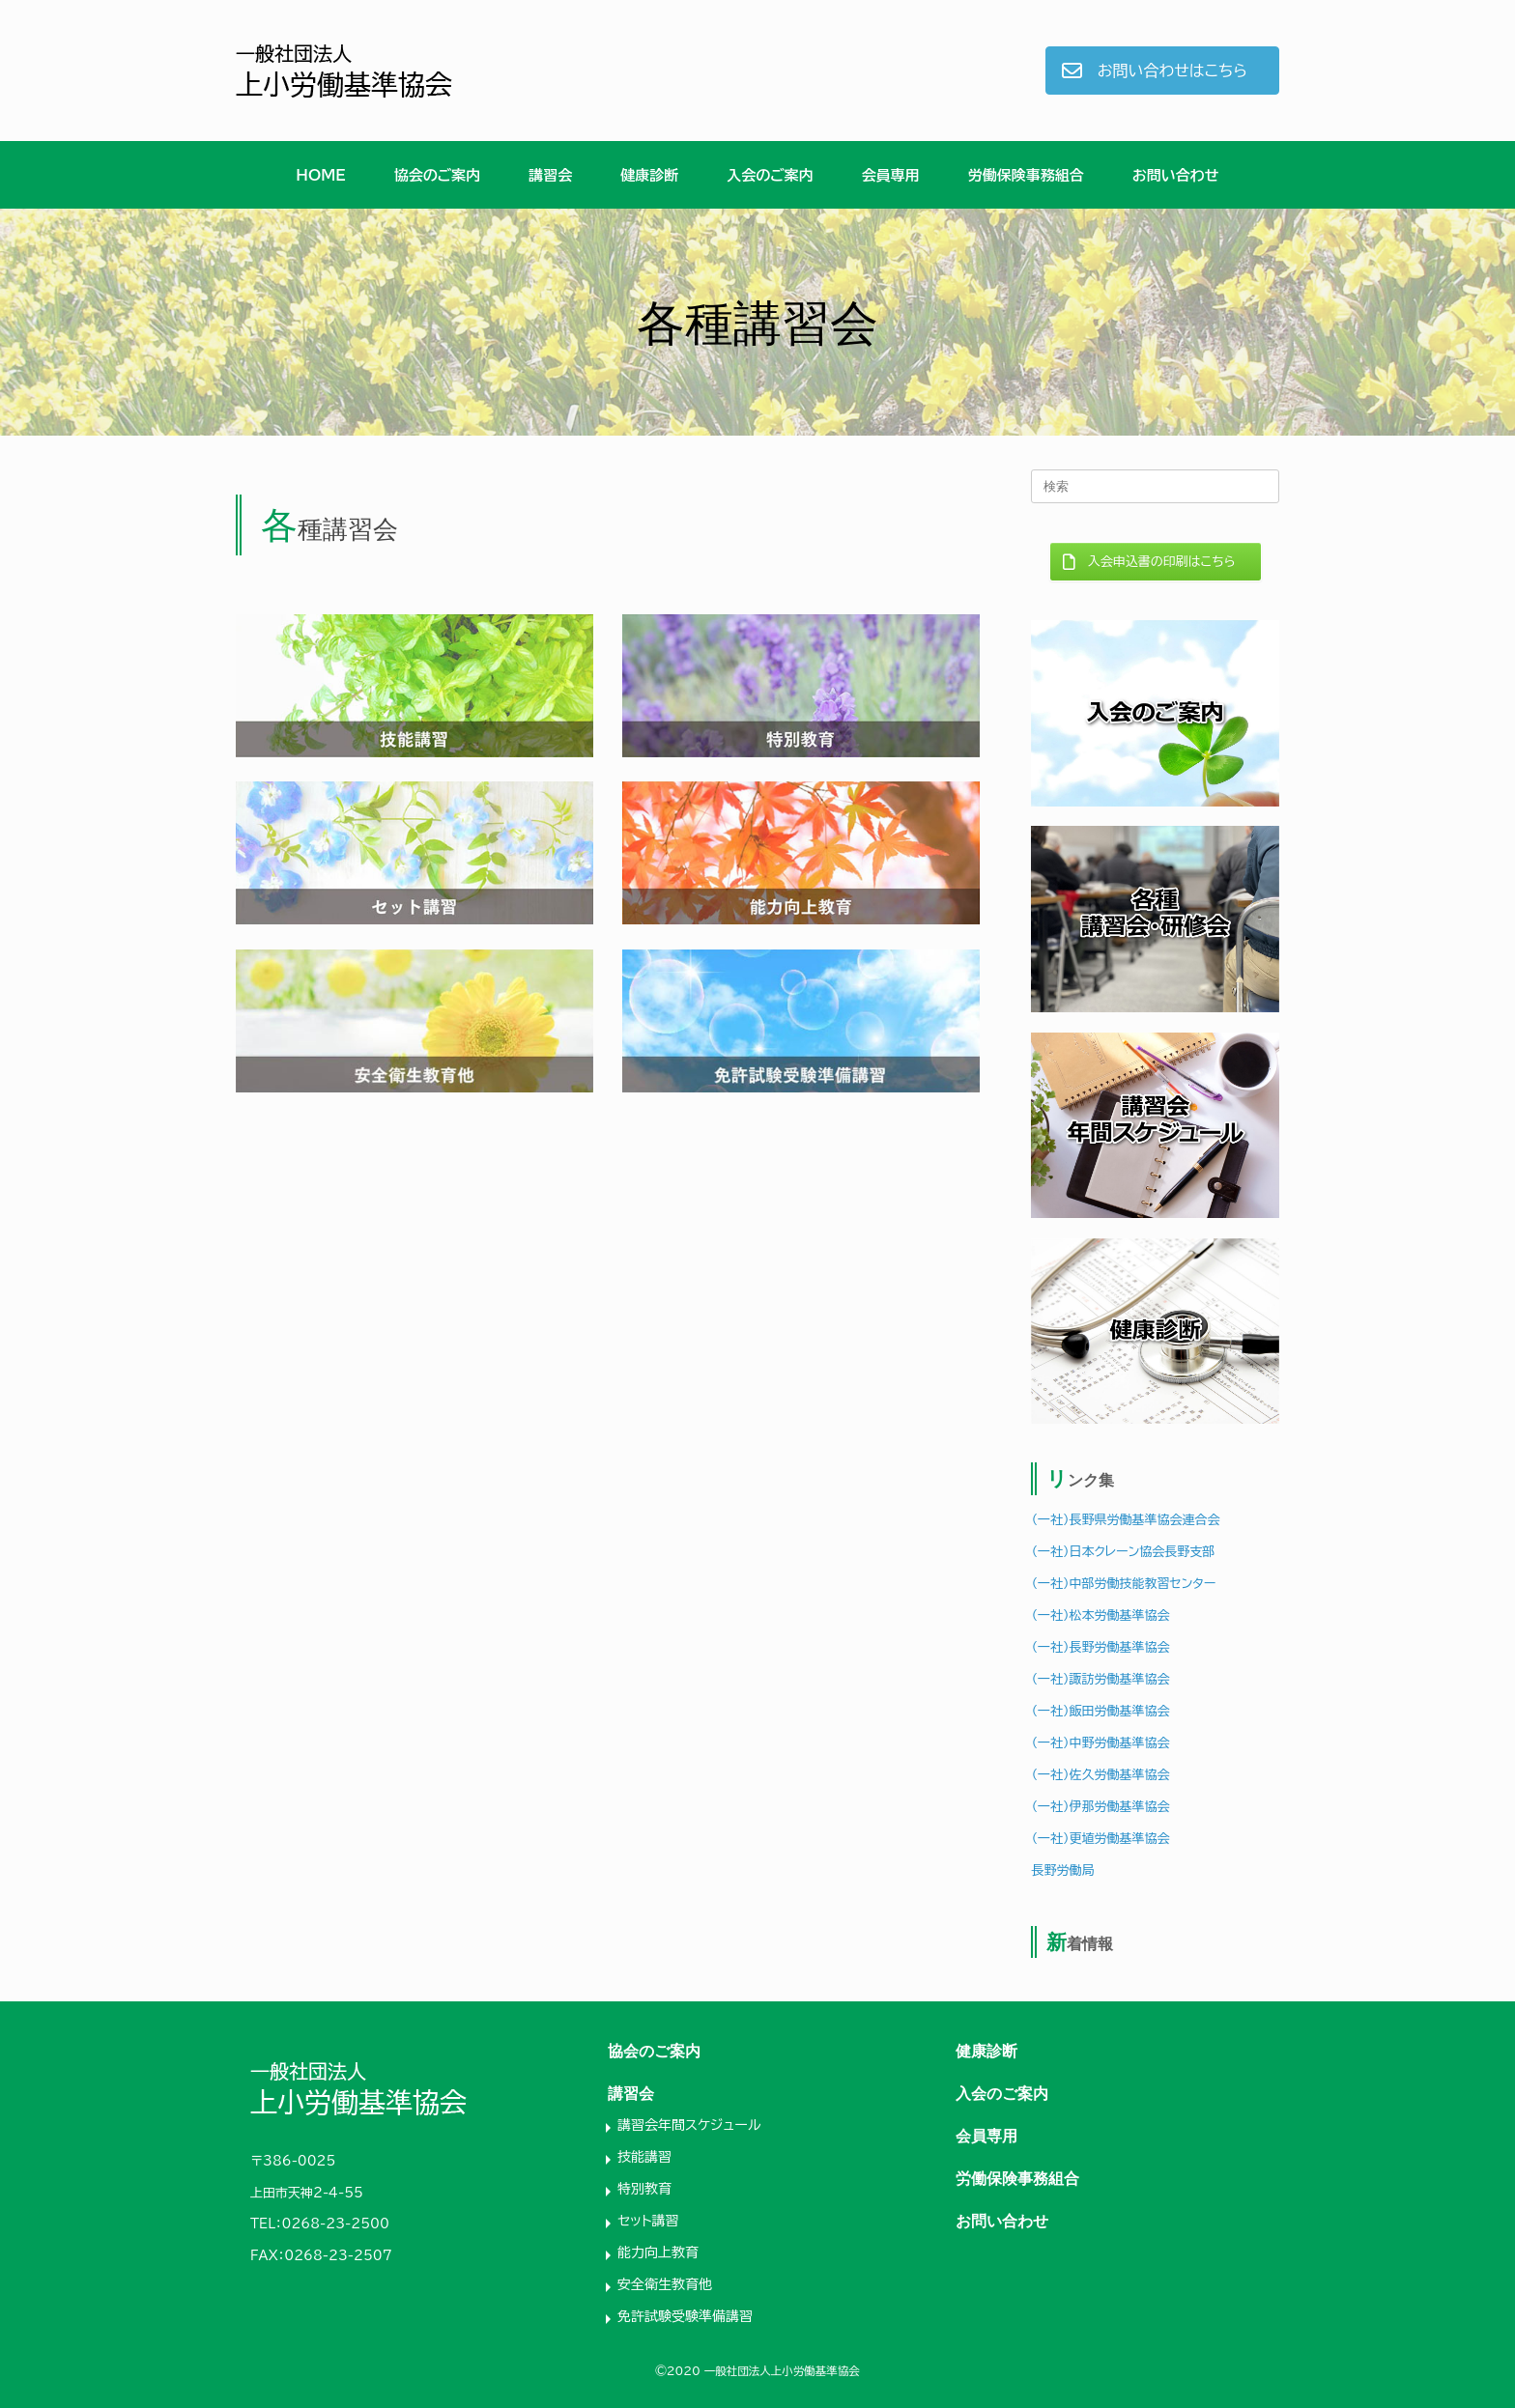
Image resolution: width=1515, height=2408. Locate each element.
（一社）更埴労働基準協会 (1100, 1838)
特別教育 (644, 2189)
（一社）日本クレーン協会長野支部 (1123, 1551)
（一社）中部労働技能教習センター (1123, 1583)
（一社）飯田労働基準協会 (1100, 1711)
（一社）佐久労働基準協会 (1100, 1775)
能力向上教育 (658, 2252)
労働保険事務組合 (1026, 175)
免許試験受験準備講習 (685, 2316)
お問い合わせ (1175, 175)
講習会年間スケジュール (688, 2125)
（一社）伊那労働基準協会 (1100, 1806)
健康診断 (649, 175)
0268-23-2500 (335, 2224)
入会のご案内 (770, 175)
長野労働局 (1062, 1870)
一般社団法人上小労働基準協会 (782, 2371)
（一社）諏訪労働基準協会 (1100, 1679)
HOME (320, 175)
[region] (757, 322)
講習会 (550, 175)
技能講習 (644, 2157)
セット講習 (648, 2220)
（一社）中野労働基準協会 (1100, 1743)
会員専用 (891, 175)
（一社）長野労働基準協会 (1100, 1647)
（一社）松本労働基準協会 (1100, 1615)
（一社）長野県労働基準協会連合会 (1125, 1520)
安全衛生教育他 (664, 2284)
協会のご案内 (437, 175)
